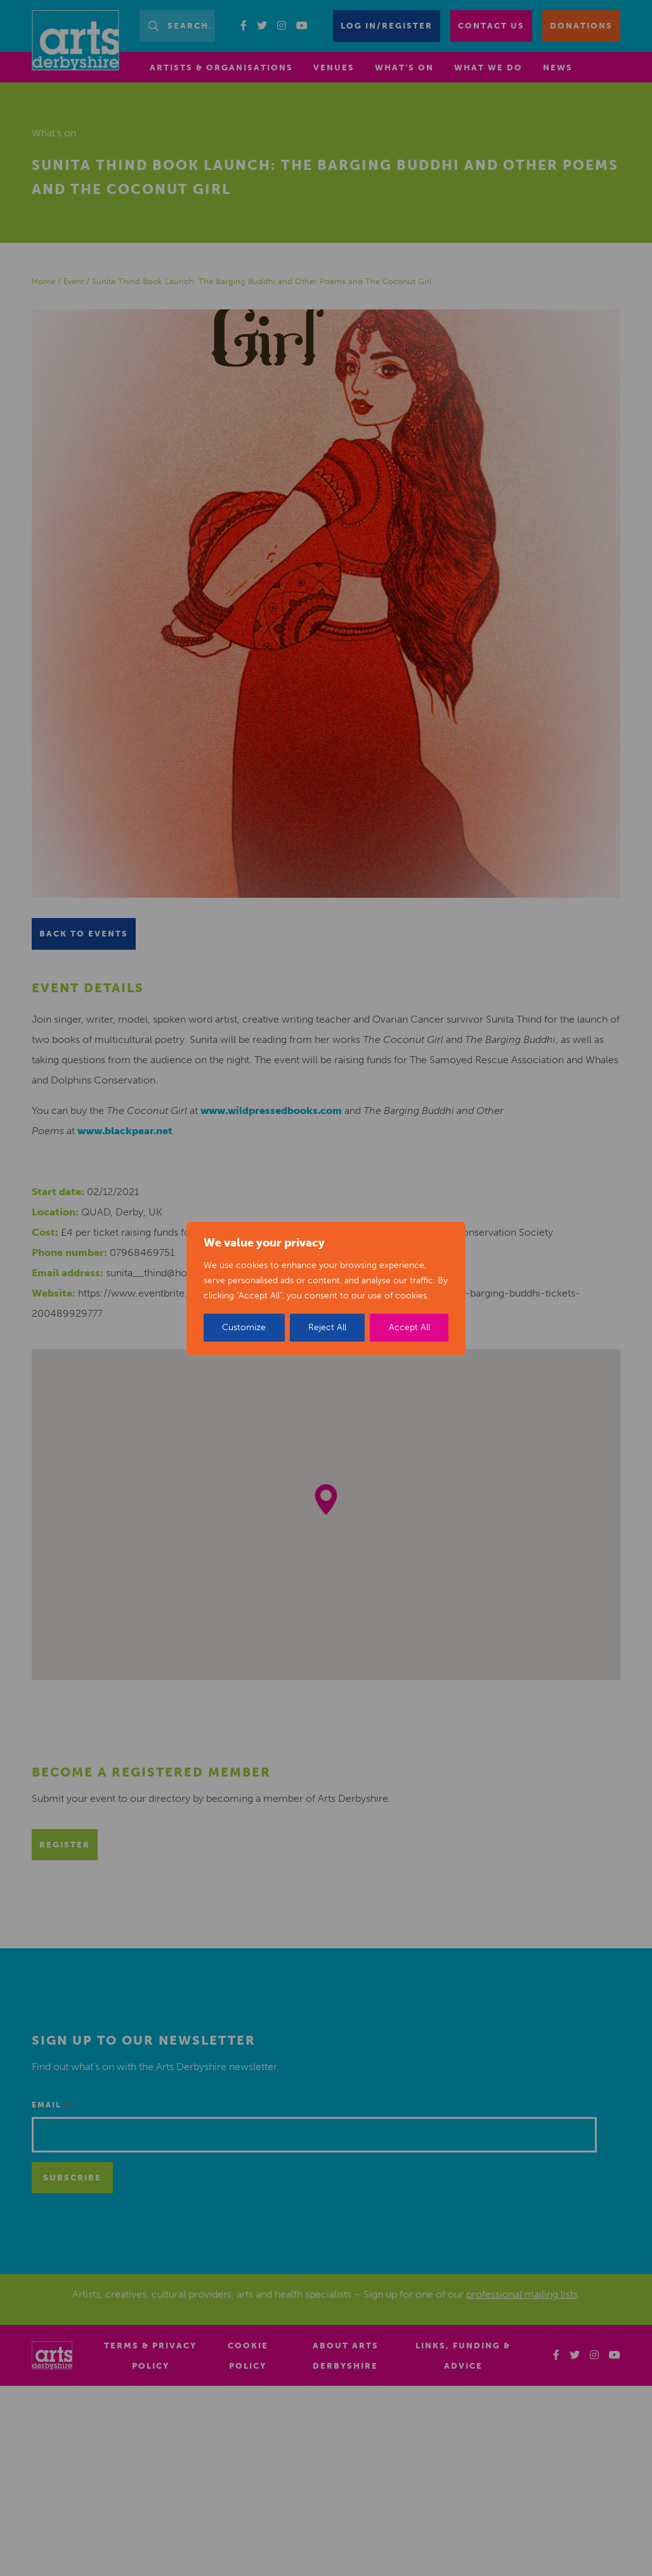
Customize (244, 1327)
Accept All (409, 1327)
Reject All (327, 1327)
